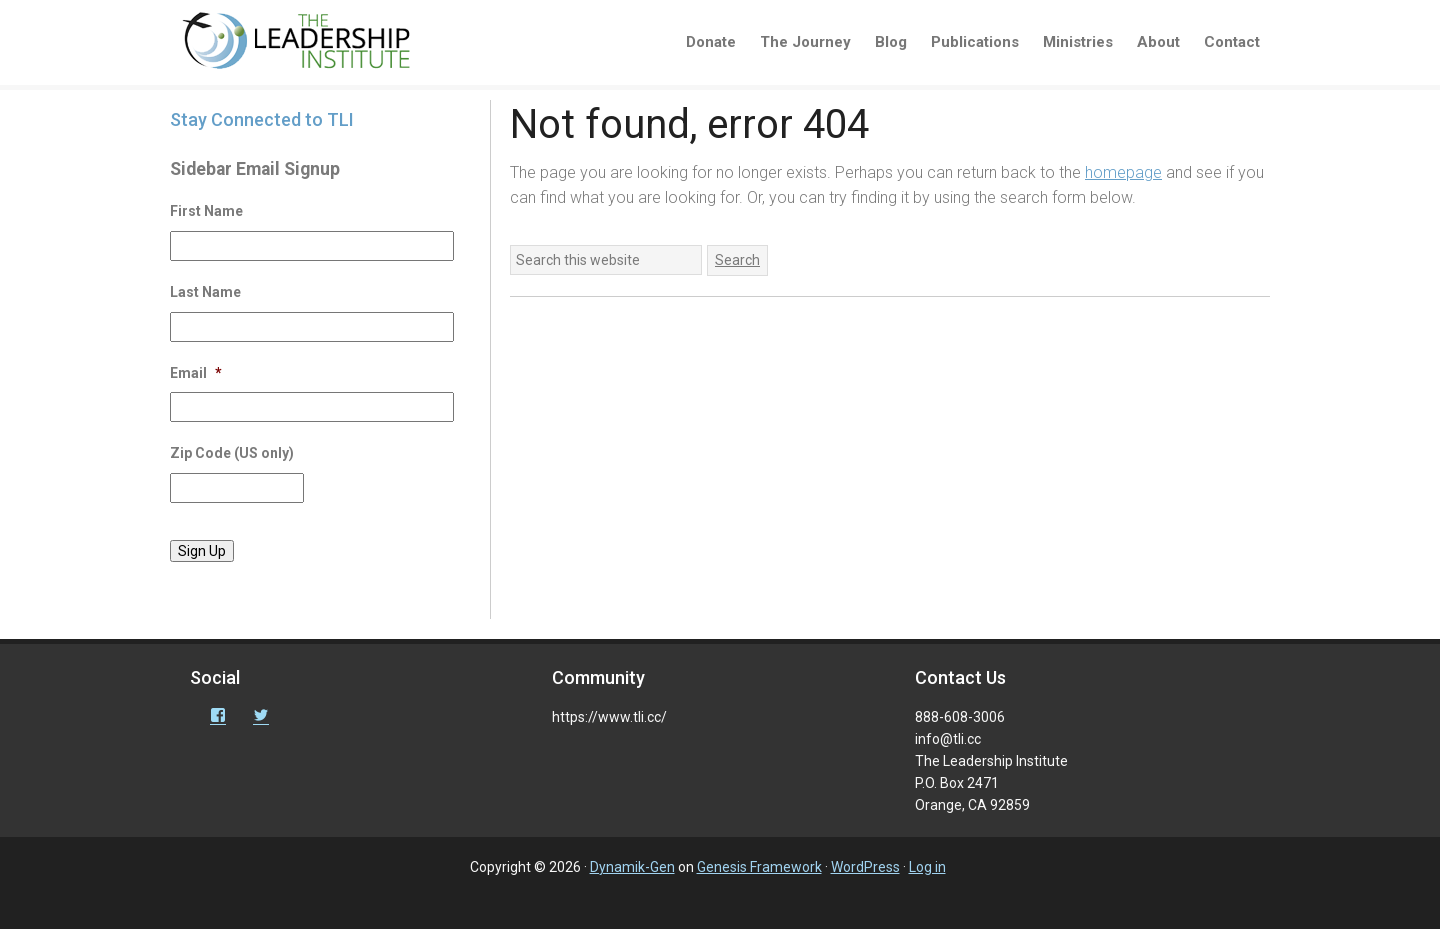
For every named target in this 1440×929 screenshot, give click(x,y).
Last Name (205, 292)
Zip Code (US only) (232, 453)
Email (196, 373)
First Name (206, 211)
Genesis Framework (759, 867)
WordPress (865, 867)
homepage (1123, 172)
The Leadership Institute (310, 45)
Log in (927, 867)
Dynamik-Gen (632, 867)
